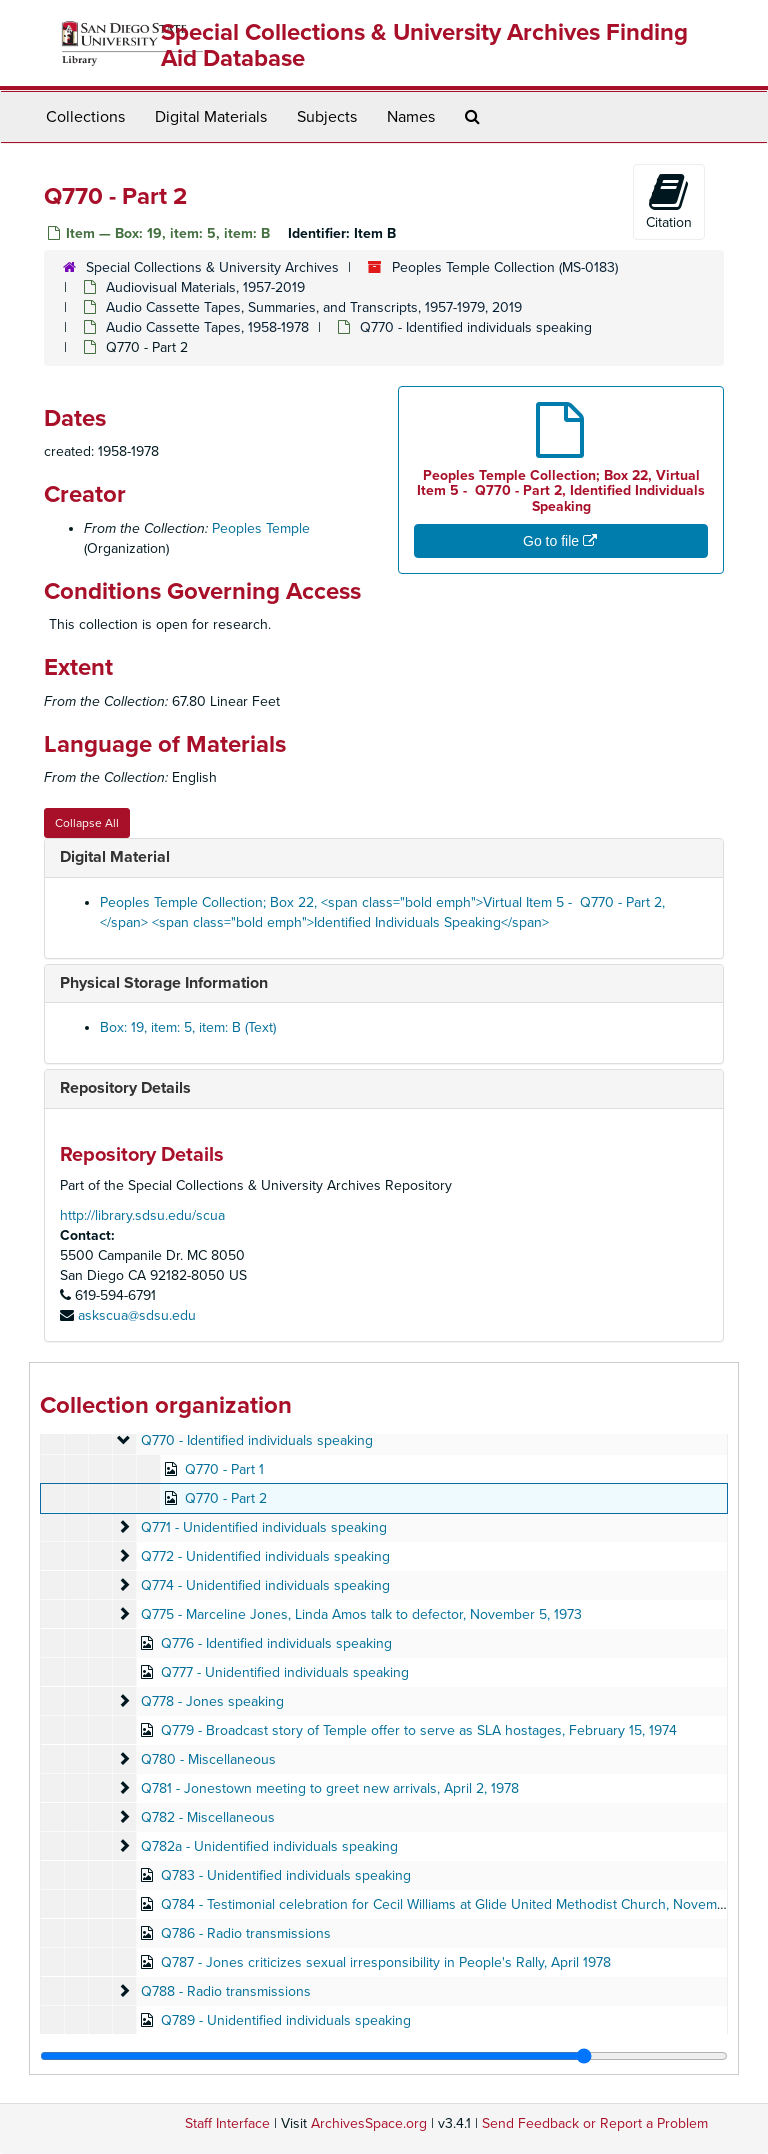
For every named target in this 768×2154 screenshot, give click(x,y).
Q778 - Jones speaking (212, 1701)
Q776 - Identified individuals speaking (276, 1643)
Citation (669, 201)
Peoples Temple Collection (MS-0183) (505, 267)
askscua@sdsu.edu (137, 1315)
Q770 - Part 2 (226, 1498)
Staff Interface (227, 2123)
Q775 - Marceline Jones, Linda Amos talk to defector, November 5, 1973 (361, 1614)
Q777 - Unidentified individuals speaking (285, 1672)
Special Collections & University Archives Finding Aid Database (424, 45)
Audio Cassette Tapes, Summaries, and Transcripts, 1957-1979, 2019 (314, 307)
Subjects (327, 117)
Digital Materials (211, 117)
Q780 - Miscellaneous (208, 1759)
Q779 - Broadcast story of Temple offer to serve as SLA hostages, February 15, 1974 (419, 1730)
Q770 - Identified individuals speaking (476, 327)
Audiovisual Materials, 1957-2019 (205, 287)
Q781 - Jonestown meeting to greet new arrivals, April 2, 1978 (330, 1788)
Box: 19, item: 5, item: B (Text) (188, 1027)
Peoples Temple (261, 528)
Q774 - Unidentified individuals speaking (265, 1585)
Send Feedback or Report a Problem (595, 2123)
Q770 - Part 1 (224, 1469)
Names (411, 117)
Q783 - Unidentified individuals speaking (286, 1875)
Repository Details (125, 1088)
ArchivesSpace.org (369, 2123)
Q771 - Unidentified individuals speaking (264, 1527)
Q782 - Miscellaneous (208, 1817)
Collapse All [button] (87, 823)
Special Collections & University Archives (212, 267)
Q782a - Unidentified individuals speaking (269, 1846)
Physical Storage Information (164, 983)
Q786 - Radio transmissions (246, 1933)
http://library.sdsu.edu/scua (142, 1215)
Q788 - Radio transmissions (226, 1991)
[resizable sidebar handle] (384, 2056)
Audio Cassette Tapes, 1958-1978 (207, 327)
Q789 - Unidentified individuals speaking (286, 2020)
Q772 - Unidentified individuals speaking (265, 1556)
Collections (85, 117)
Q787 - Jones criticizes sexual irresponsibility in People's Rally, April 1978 (386, 1962)
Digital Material (115, 857)
